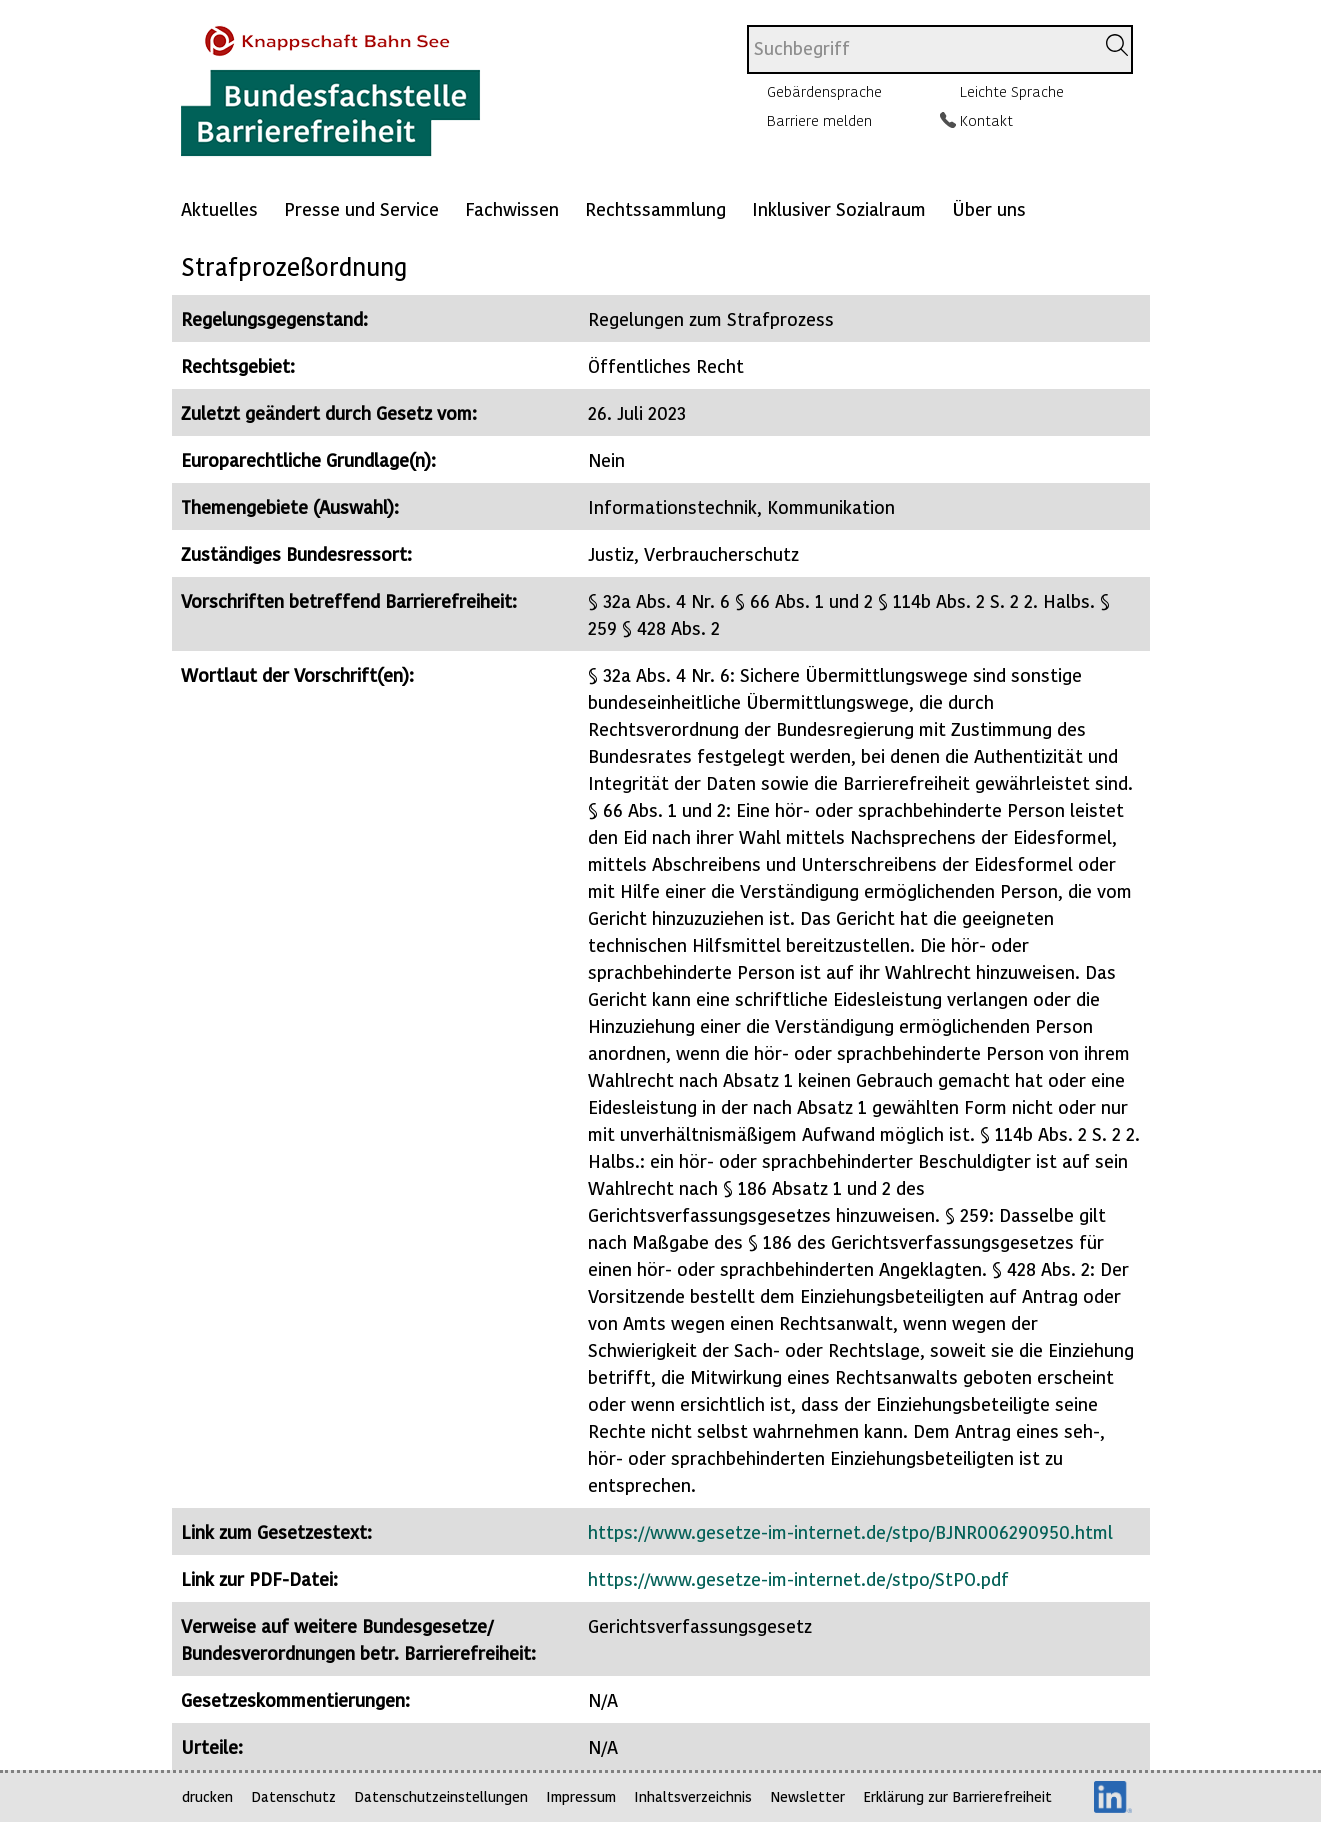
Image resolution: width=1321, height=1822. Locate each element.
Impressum (581, 1796)
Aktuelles (219, 208)
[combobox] (920, 49)
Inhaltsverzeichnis (693, 1796)
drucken (207, 1796)
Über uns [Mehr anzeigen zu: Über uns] (989, 208)
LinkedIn (1113, 1797)
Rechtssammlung (655, 208)
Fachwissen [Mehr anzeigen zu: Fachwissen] (512, 208)
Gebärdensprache (824, 91)
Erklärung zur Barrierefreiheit (957, 1796)
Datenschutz (293, 1796)
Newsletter (807, 1796)
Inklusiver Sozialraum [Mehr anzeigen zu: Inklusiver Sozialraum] (839, 208)
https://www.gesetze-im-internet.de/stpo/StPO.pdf (798, 1578)
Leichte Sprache (1012, 91)
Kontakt (986, 120)
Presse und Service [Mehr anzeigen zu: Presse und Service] (361, 208)
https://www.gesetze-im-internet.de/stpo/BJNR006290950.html (850, 1531)
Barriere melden (819, 120)
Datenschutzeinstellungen (441, 1796)
